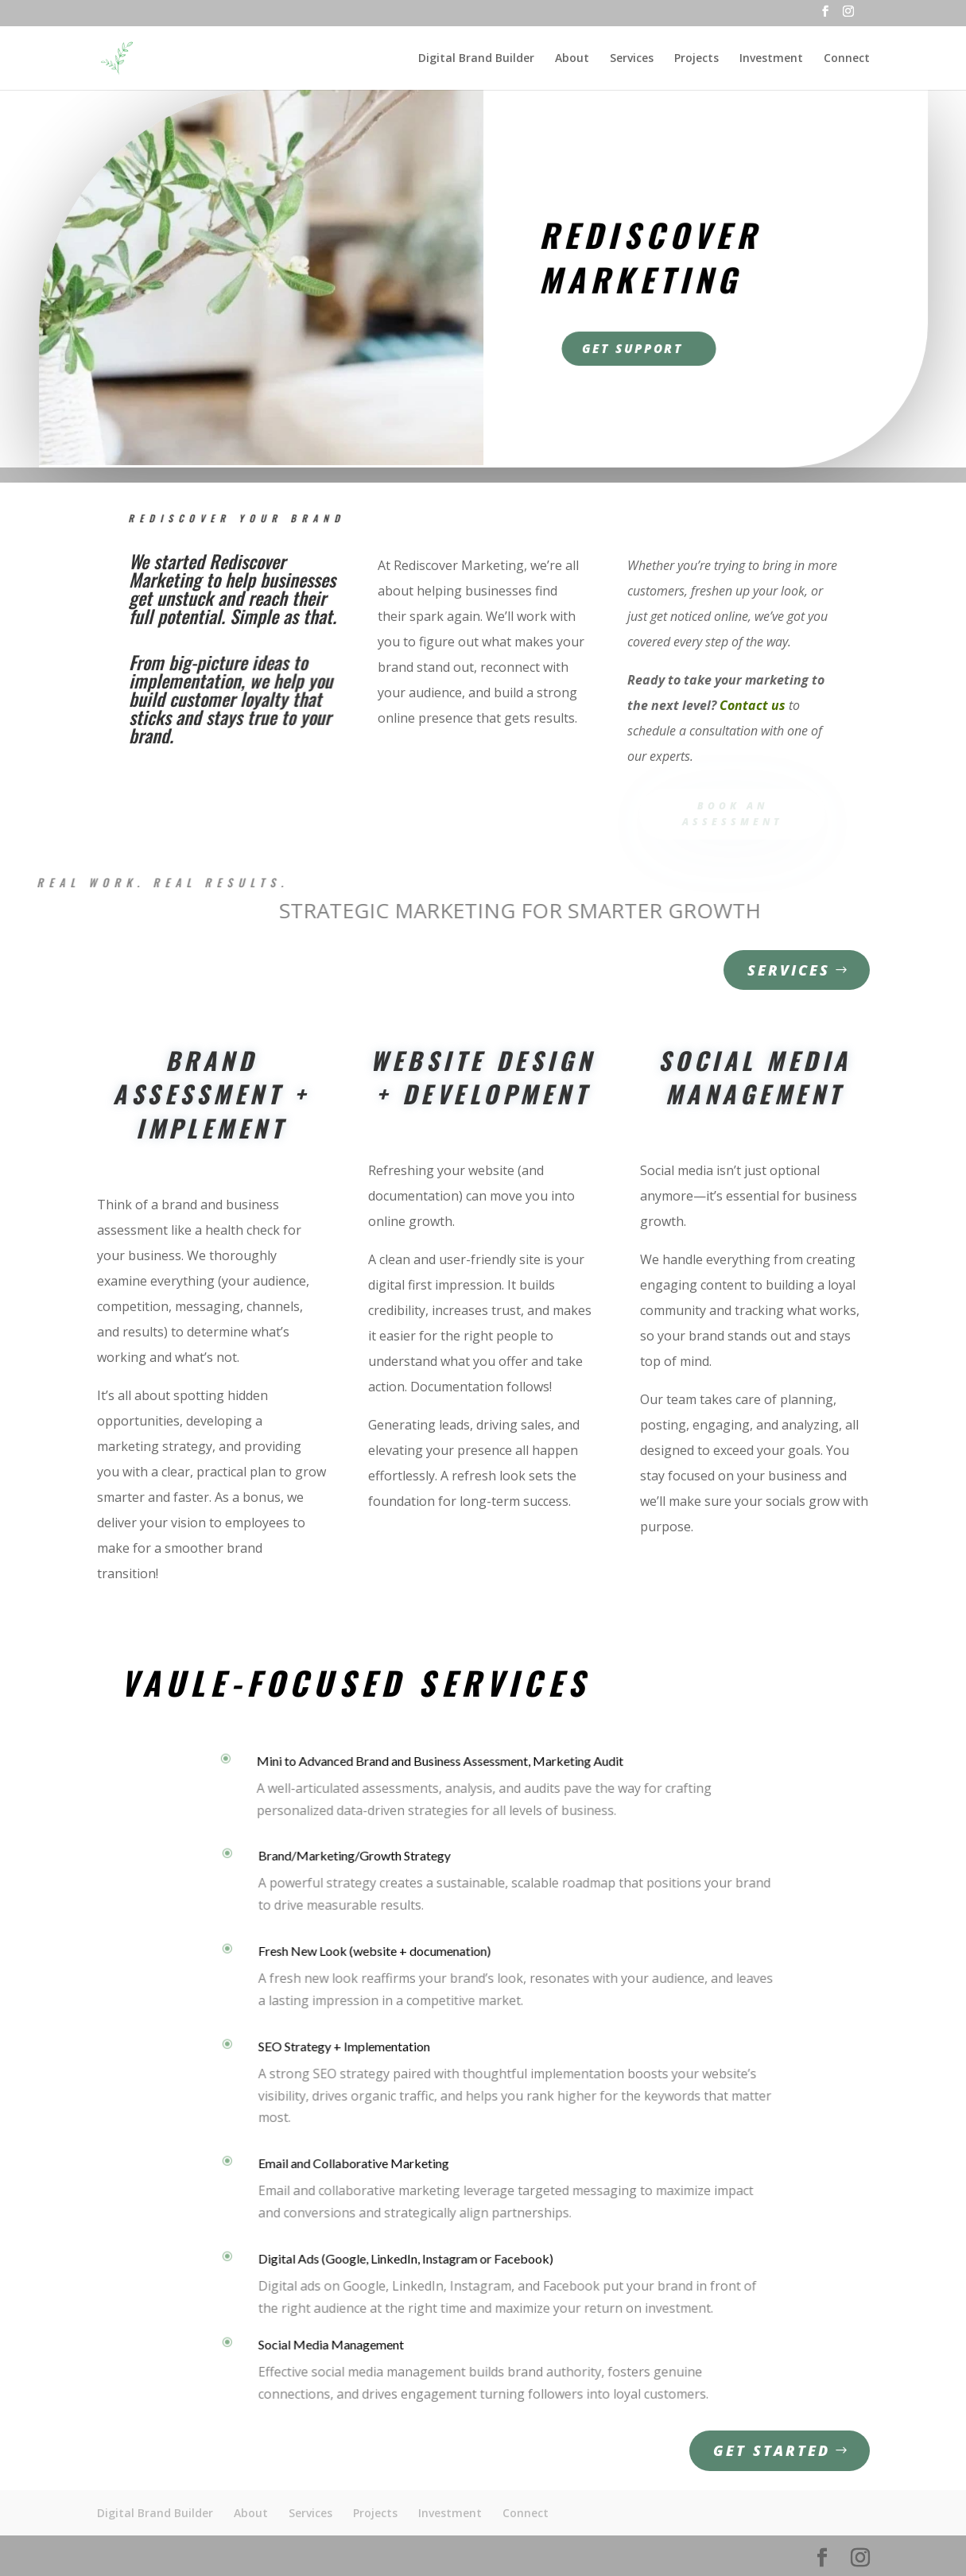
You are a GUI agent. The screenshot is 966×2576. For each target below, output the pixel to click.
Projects (696, 58)
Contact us (753, 705)
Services (632, 58)
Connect (847, 58)
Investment (771, 58)
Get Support (635, 347)
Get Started (771, 2450)
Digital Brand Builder (476, 58)
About (572, 58)
